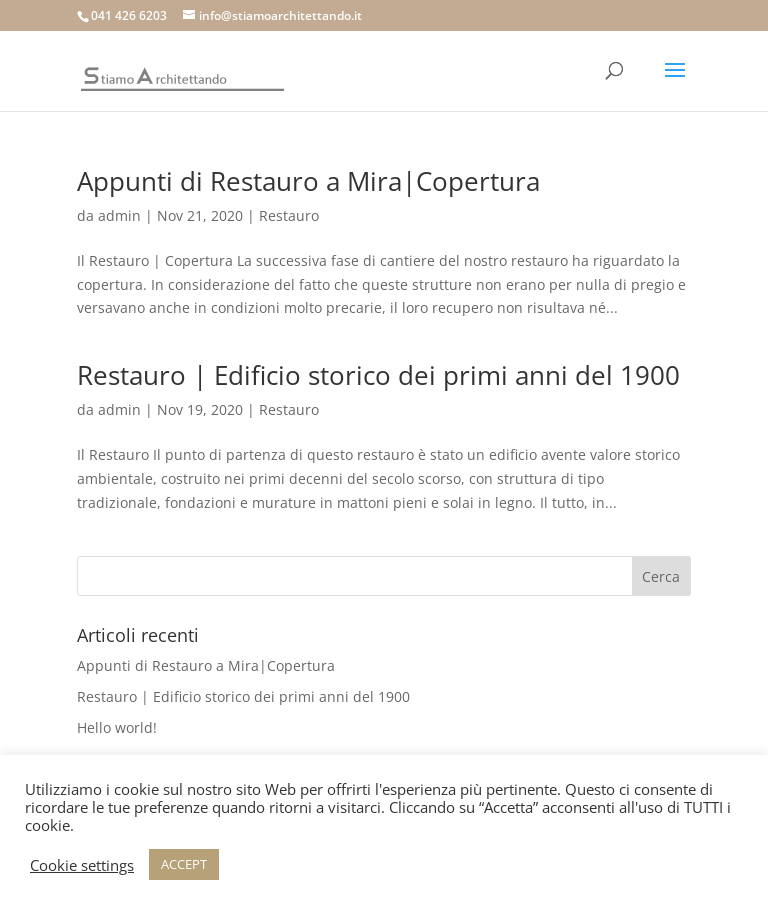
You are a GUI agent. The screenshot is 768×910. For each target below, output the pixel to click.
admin (119, 215)
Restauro (289, 215)
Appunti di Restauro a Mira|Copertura (308, 181)
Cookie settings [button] (82, 865)
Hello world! (117, 727)
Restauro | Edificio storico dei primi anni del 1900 (378, 375)
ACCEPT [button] (184, 864)
